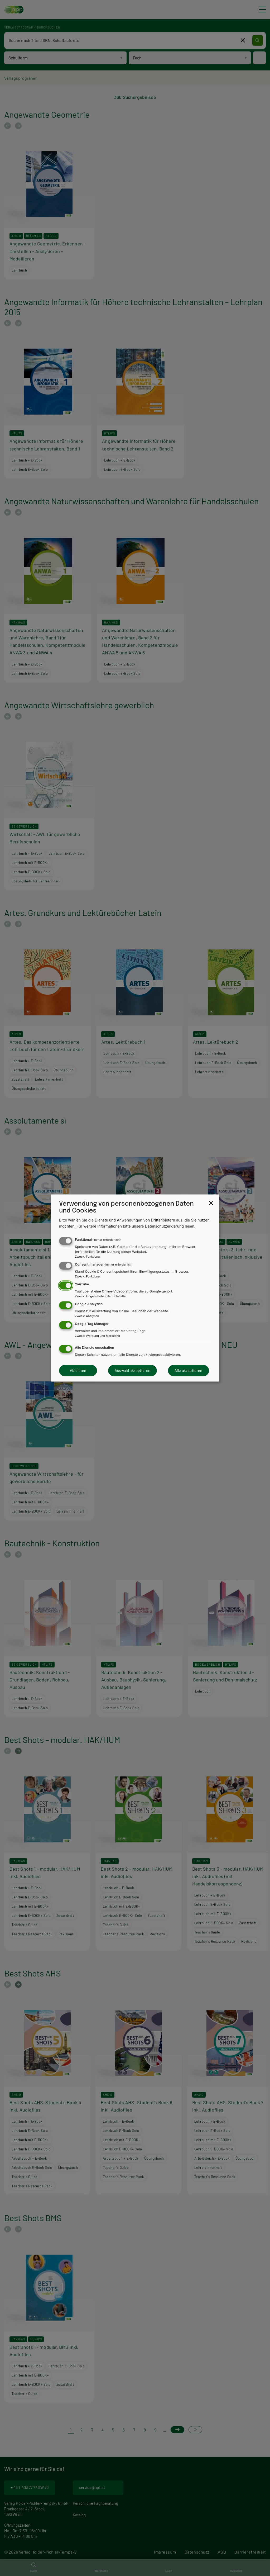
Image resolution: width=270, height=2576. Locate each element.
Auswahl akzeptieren (133, 1370)
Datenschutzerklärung (164, 1226)
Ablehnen (78, 1370)
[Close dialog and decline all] (211, 1203)
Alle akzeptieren (188, 1370)
